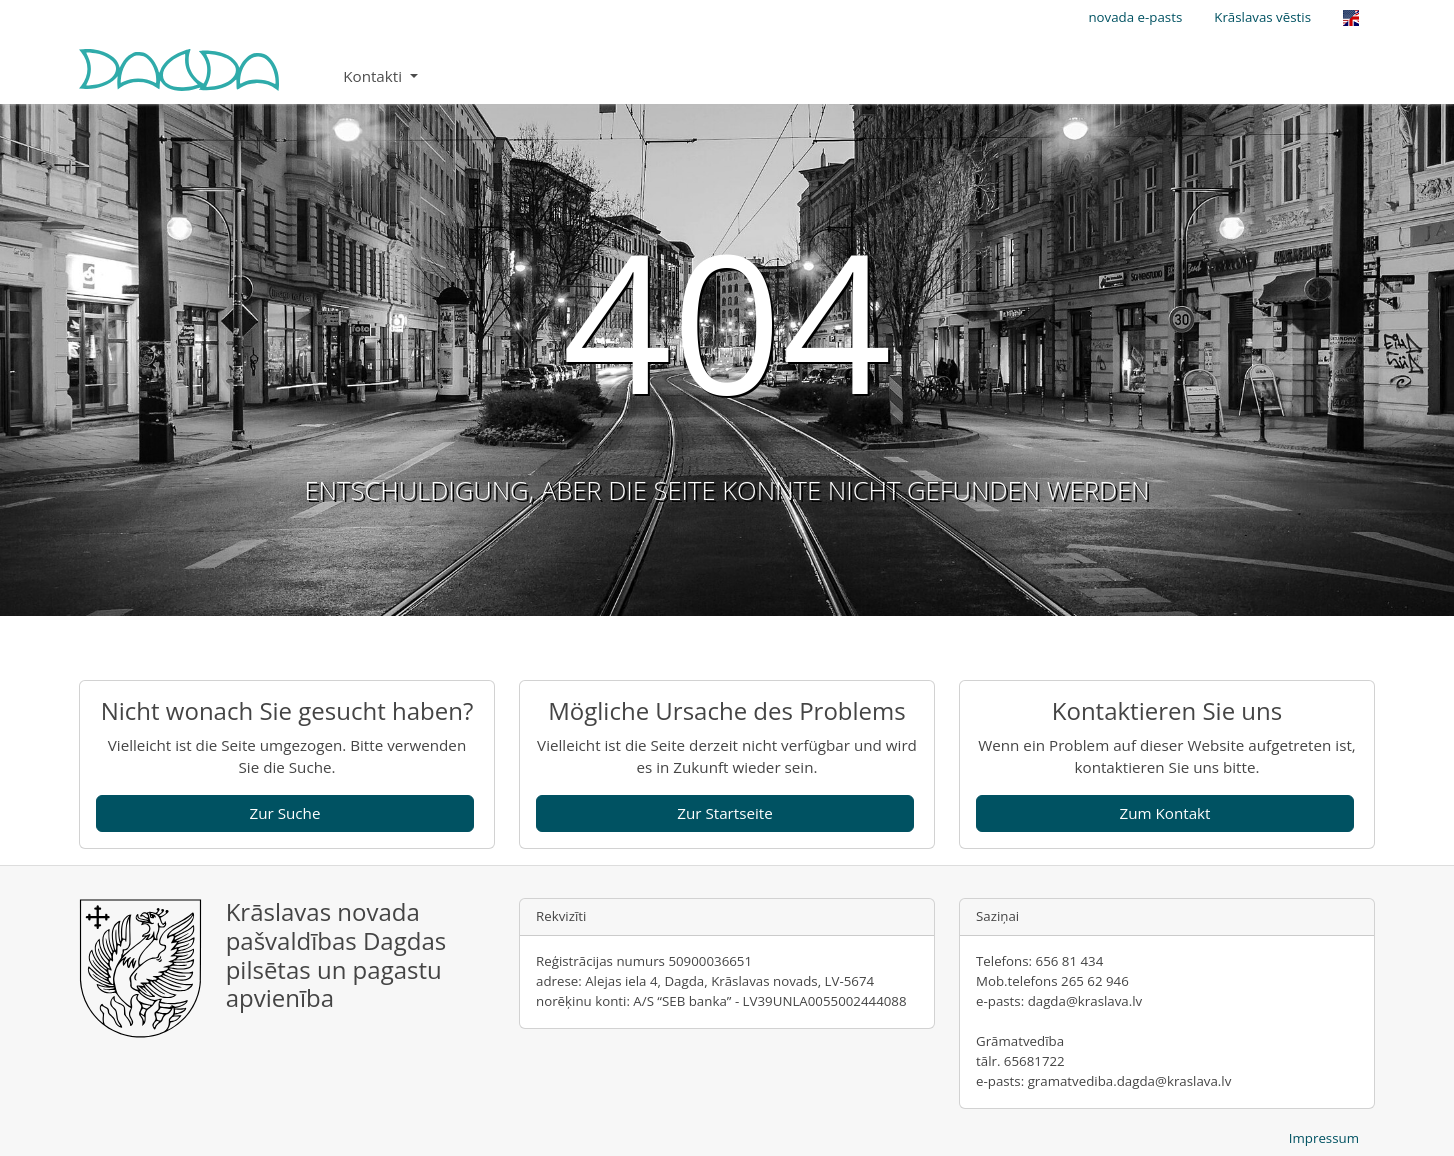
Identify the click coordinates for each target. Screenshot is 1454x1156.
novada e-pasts (1135, 17)
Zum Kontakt (1164, 813)
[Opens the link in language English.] (1351, 18)
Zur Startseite (725, 813)
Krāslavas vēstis (1262, 17)
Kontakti (374, 76)
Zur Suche (285, 813)
